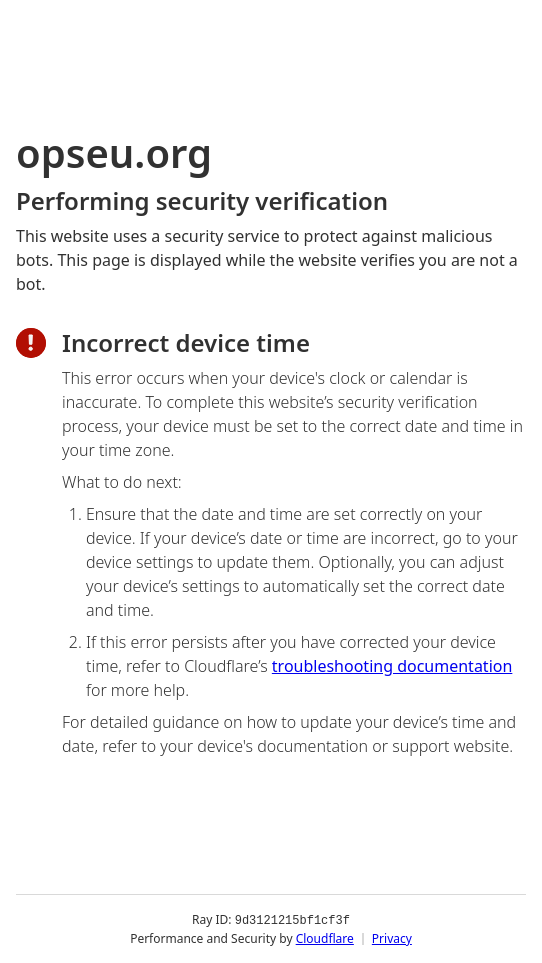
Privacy (392, 937)
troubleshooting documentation (392, 666)
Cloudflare (325, 937)
